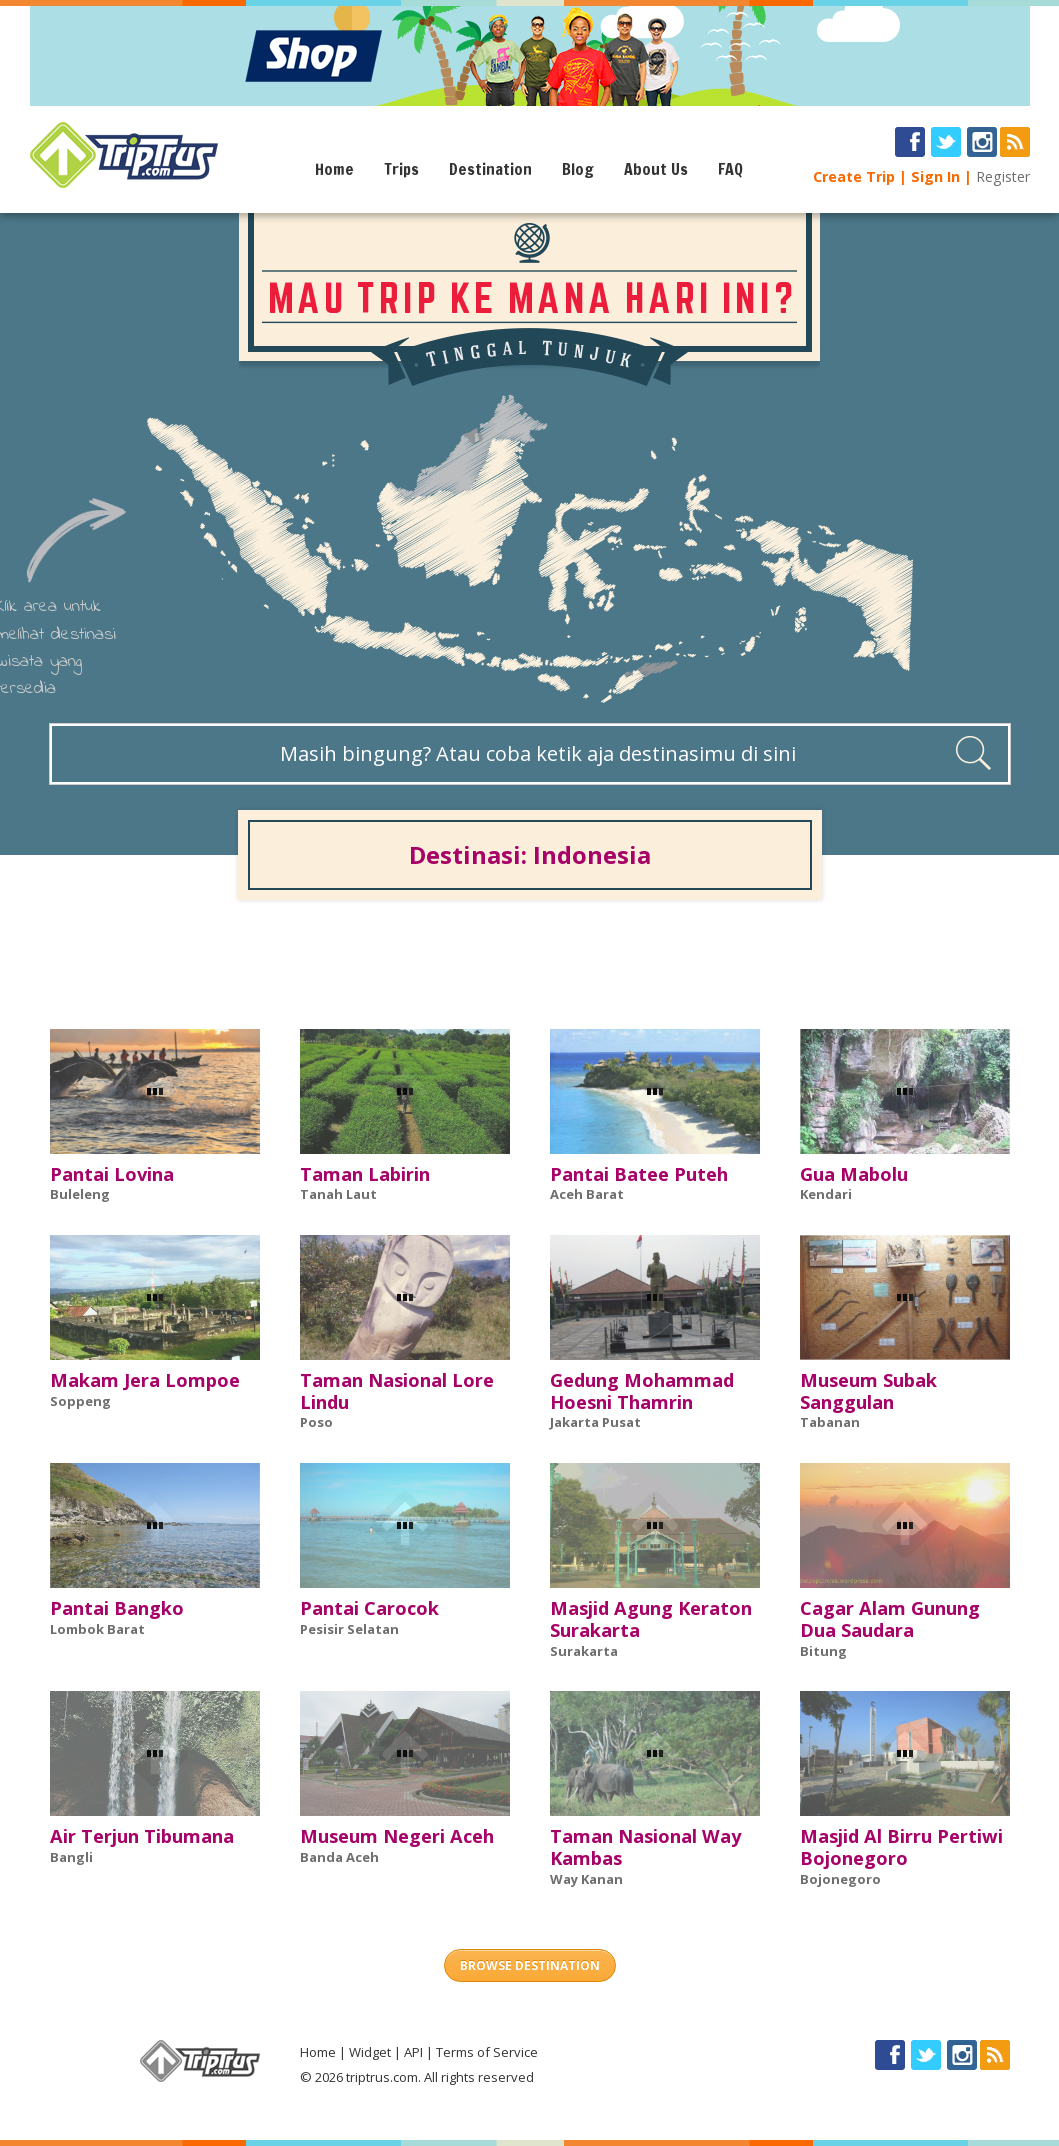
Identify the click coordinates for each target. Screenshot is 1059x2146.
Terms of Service (487, 2052)
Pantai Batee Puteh (639, 1174)
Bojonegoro (840, 1879)
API (413, 2052)
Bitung (823, 1651)
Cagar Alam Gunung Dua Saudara (890, 1619)
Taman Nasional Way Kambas (645, 1847)
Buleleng (80, 1194)
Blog (578, 169)
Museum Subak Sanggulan (868, 1391)
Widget (370, 2052)
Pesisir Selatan (349, 1629)
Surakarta (584, 1651)
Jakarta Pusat (595, 1422)
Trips (401, 169)
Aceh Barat (587, 1194)
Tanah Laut (338, 1194)
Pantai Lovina (112, 1174)
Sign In (935, 176)
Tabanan (830, 1422)
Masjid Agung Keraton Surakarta (651, 1619)
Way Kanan (586, 1879)
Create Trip (854, 176)
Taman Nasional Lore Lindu (397, 1391)
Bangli (71, 1857)
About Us (656, 169)
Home (334, 169)
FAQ (730, 169)
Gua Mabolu (854, 1174)
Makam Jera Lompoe (145, 1380)
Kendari (826, 1194)
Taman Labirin (365, 1174)
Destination (490, 169)
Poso (316, 1422)
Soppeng (80, 1401)
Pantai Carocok (369, 1608)
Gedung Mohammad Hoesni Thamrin (642, 1391)
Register (1003, 176)
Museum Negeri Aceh (397, 1836)
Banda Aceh (339, 1857)
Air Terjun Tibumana (142, 1836)
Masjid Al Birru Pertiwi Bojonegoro (901, 1847)
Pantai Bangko (117, 1608)
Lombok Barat (97, 1629)
